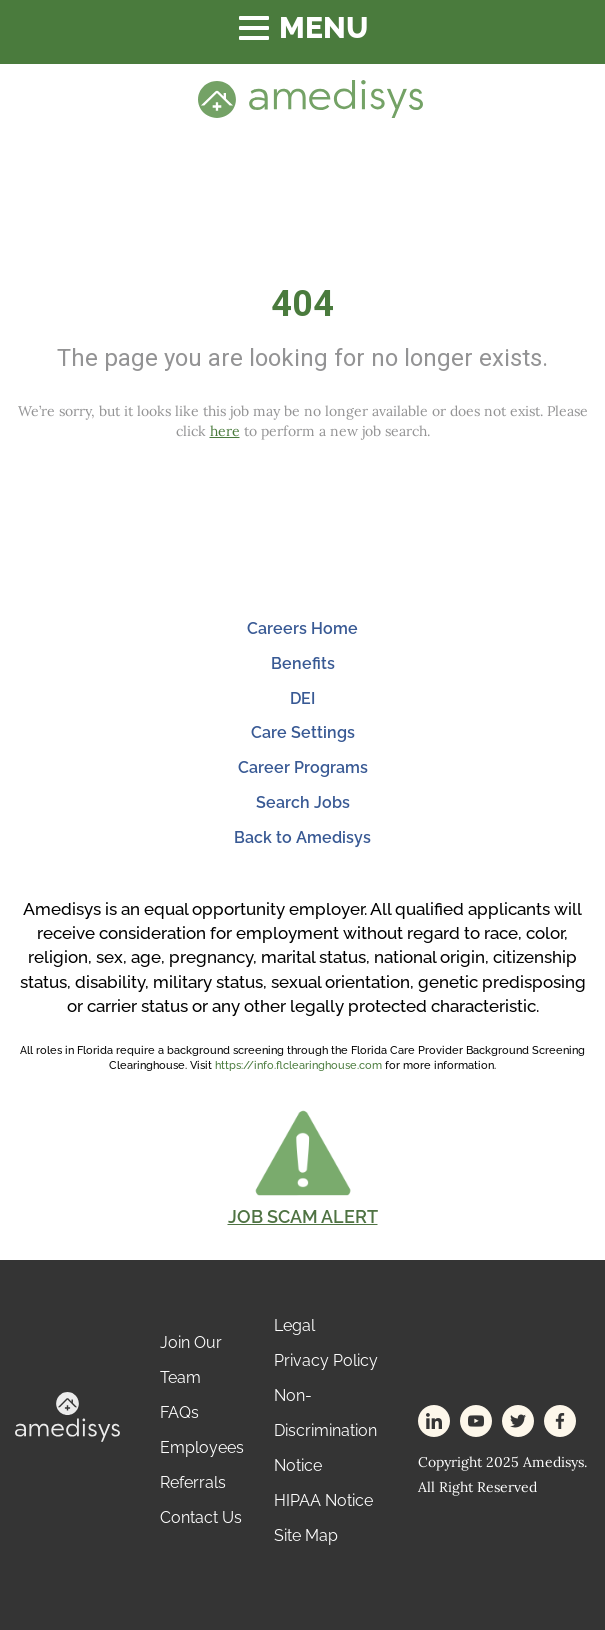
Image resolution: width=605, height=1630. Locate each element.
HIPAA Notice (323, 1500)
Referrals (193, 1482)
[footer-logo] (67, 1415)
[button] (303, 1167)
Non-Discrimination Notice (325, 1430)
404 (302, 304)
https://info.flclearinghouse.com (298, 1065)
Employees (202, 1447)
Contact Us (201, 1517)
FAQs (179, 1412)
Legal (294, 1325)
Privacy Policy (326, 1360)
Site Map (306, 1535)
